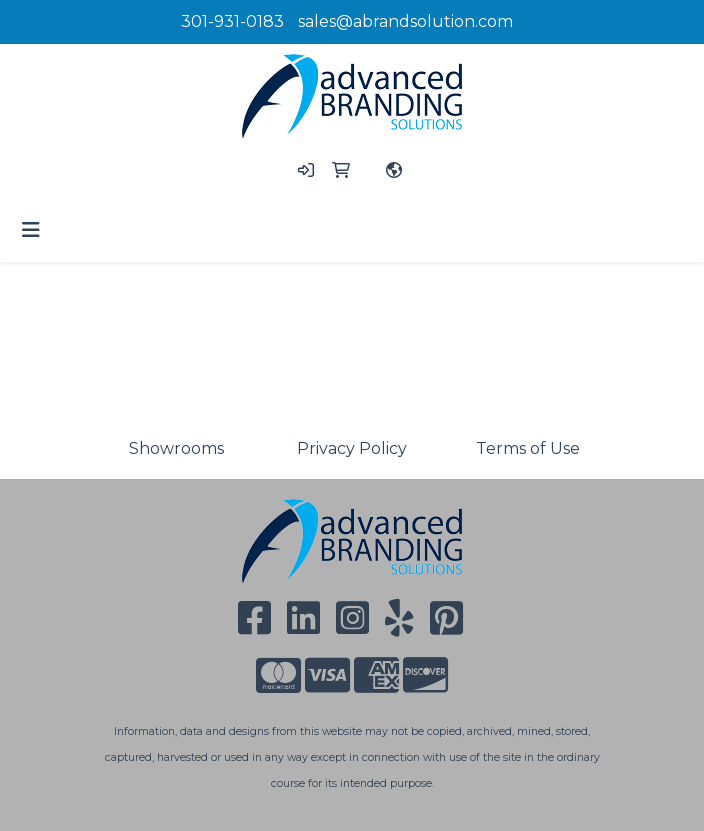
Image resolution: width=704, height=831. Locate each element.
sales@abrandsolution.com (405, 21)
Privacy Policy (352, 448)
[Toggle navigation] (31, 230)
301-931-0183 (232, 21)
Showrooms (176, 448)
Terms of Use (528, 448)
